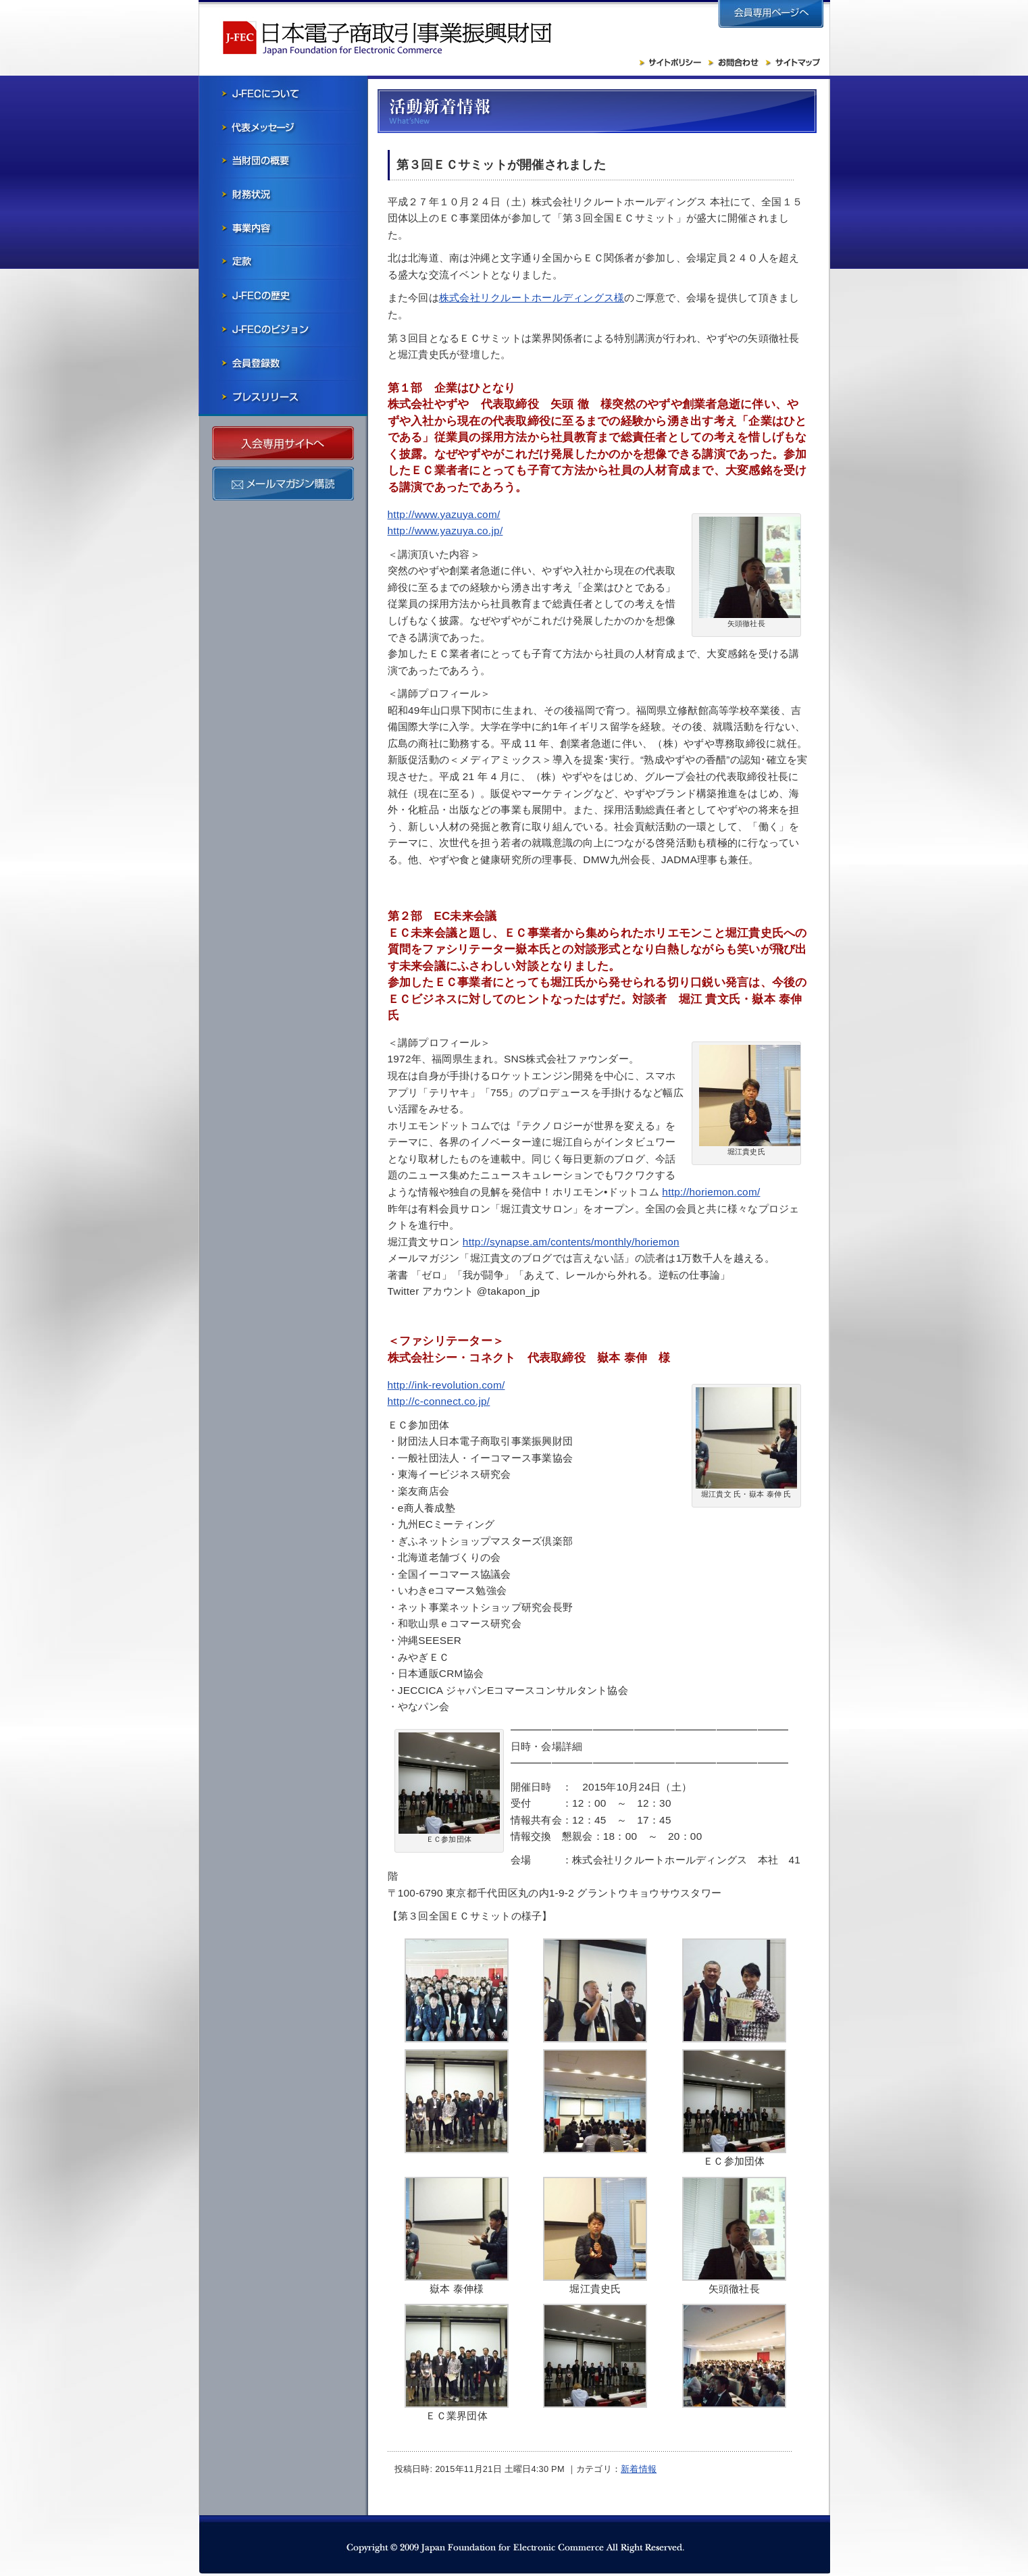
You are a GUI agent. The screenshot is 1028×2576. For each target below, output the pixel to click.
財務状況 (283, 194)
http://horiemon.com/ (711, 1191)
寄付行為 (283, 262)
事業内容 (283, 228)
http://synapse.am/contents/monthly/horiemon (571, 1241)
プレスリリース (283, 397)
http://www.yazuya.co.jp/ (445, 530)
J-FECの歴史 (283, 296)
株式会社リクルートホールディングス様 (532, 297)
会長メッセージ (283, 127)
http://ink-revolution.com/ (446, 1385)
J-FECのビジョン (283, 329)
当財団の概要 (283, 161)
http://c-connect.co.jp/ (439, 1401)
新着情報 (639, 2469)
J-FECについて (283, 93)
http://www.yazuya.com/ (444, 514)
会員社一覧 (283, 363)
